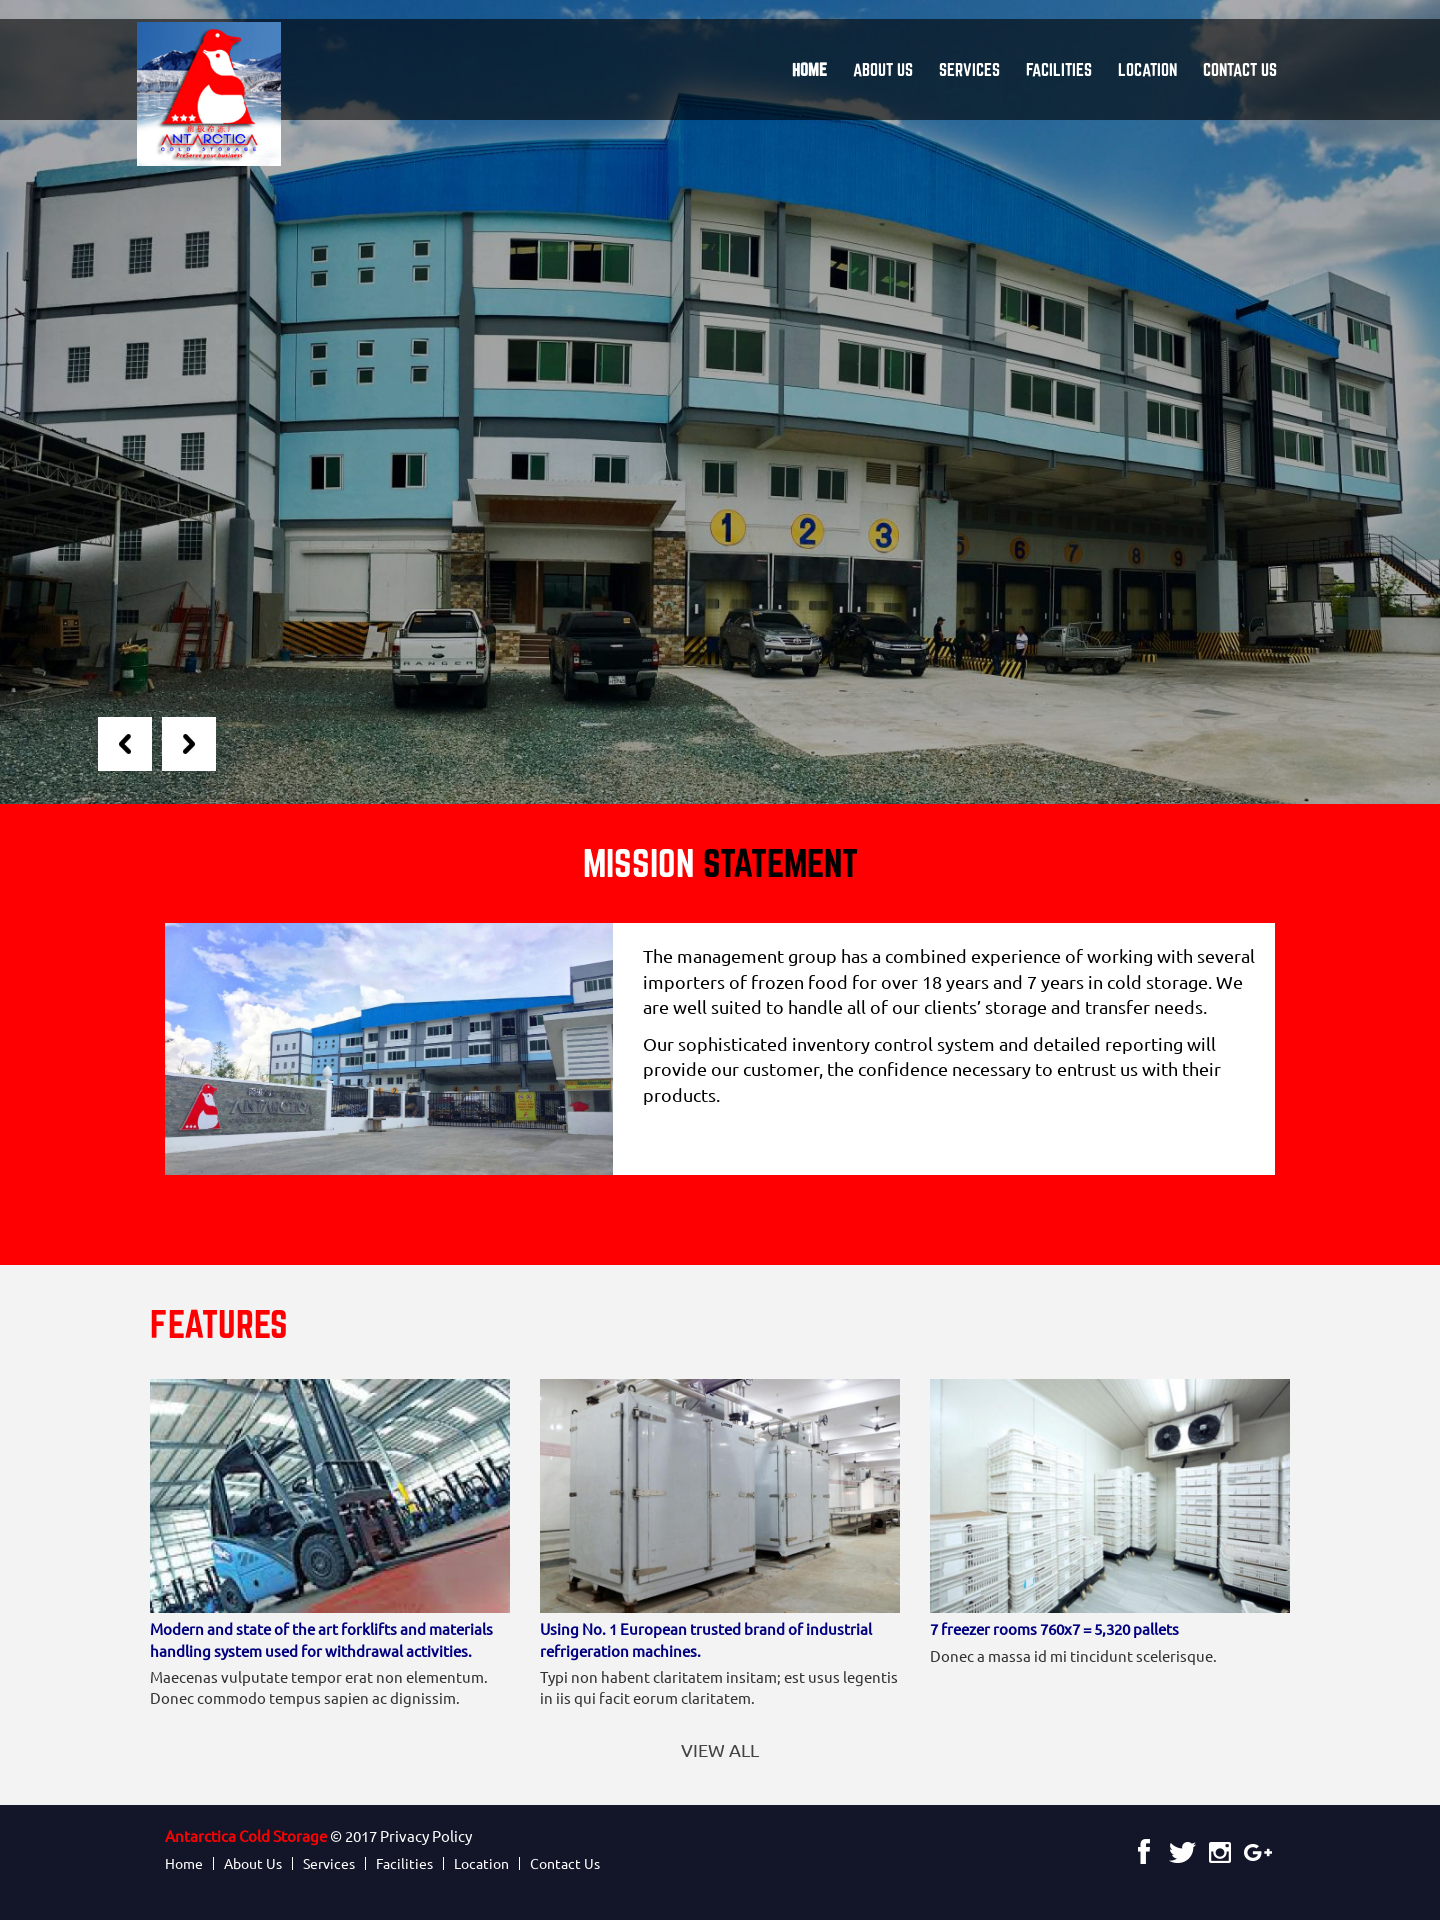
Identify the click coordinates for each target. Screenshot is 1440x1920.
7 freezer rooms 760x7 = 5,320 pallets (1054, 1628)
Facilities (1059, 69)
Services (969, 69)
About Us (883, 69)
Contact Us (1240, 69)
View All (720, 1749)
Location (1147, 69)
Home (809, 69)
